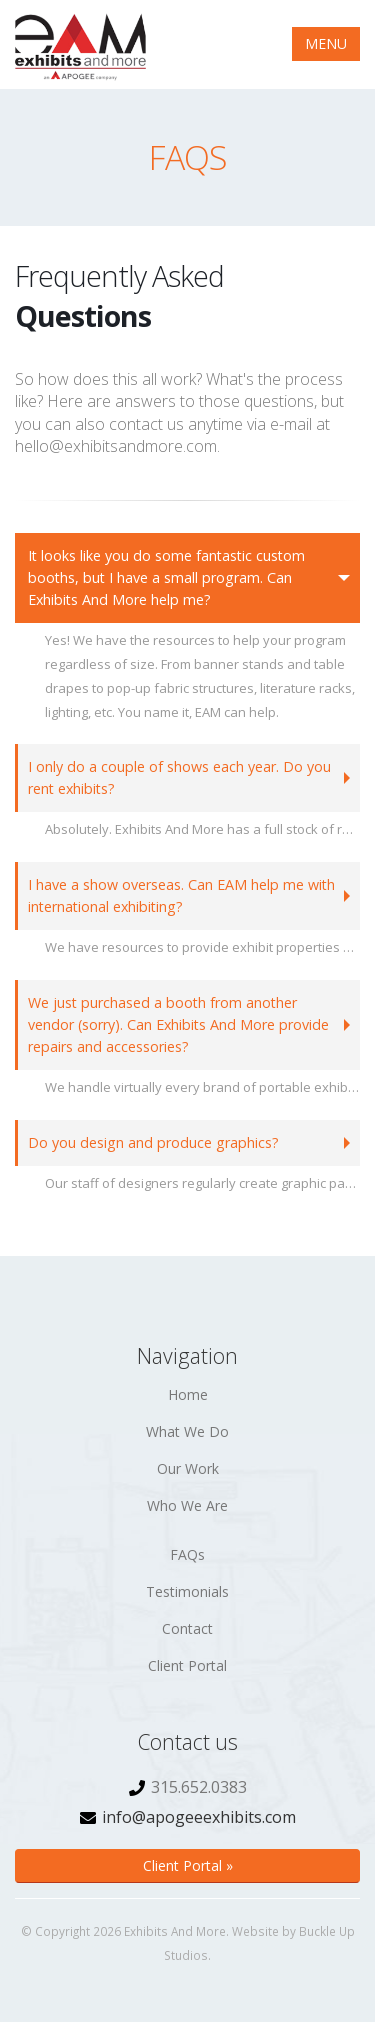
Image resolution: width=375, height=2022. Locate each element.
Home (188, 1394)
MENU (326, 43)
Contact (187, 1628)
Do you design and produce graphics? (153, 1142)
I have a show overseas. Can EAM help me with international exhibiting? (181, 895)
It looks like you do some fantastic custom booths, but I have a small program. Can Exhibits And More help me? (166, 577)
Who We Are (187, 1505)
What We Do (187, 1431)
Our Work (188, 1468)
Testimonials (187, 1591)
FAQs (187, 1554)
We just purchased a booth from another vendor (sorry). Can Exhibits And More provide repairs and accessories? (178, 1024)
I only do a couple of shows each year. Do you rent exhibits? (179, 777)
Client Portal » (188, 1865)
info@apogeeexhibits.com (199, 1817)
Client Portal (187, 1665)
